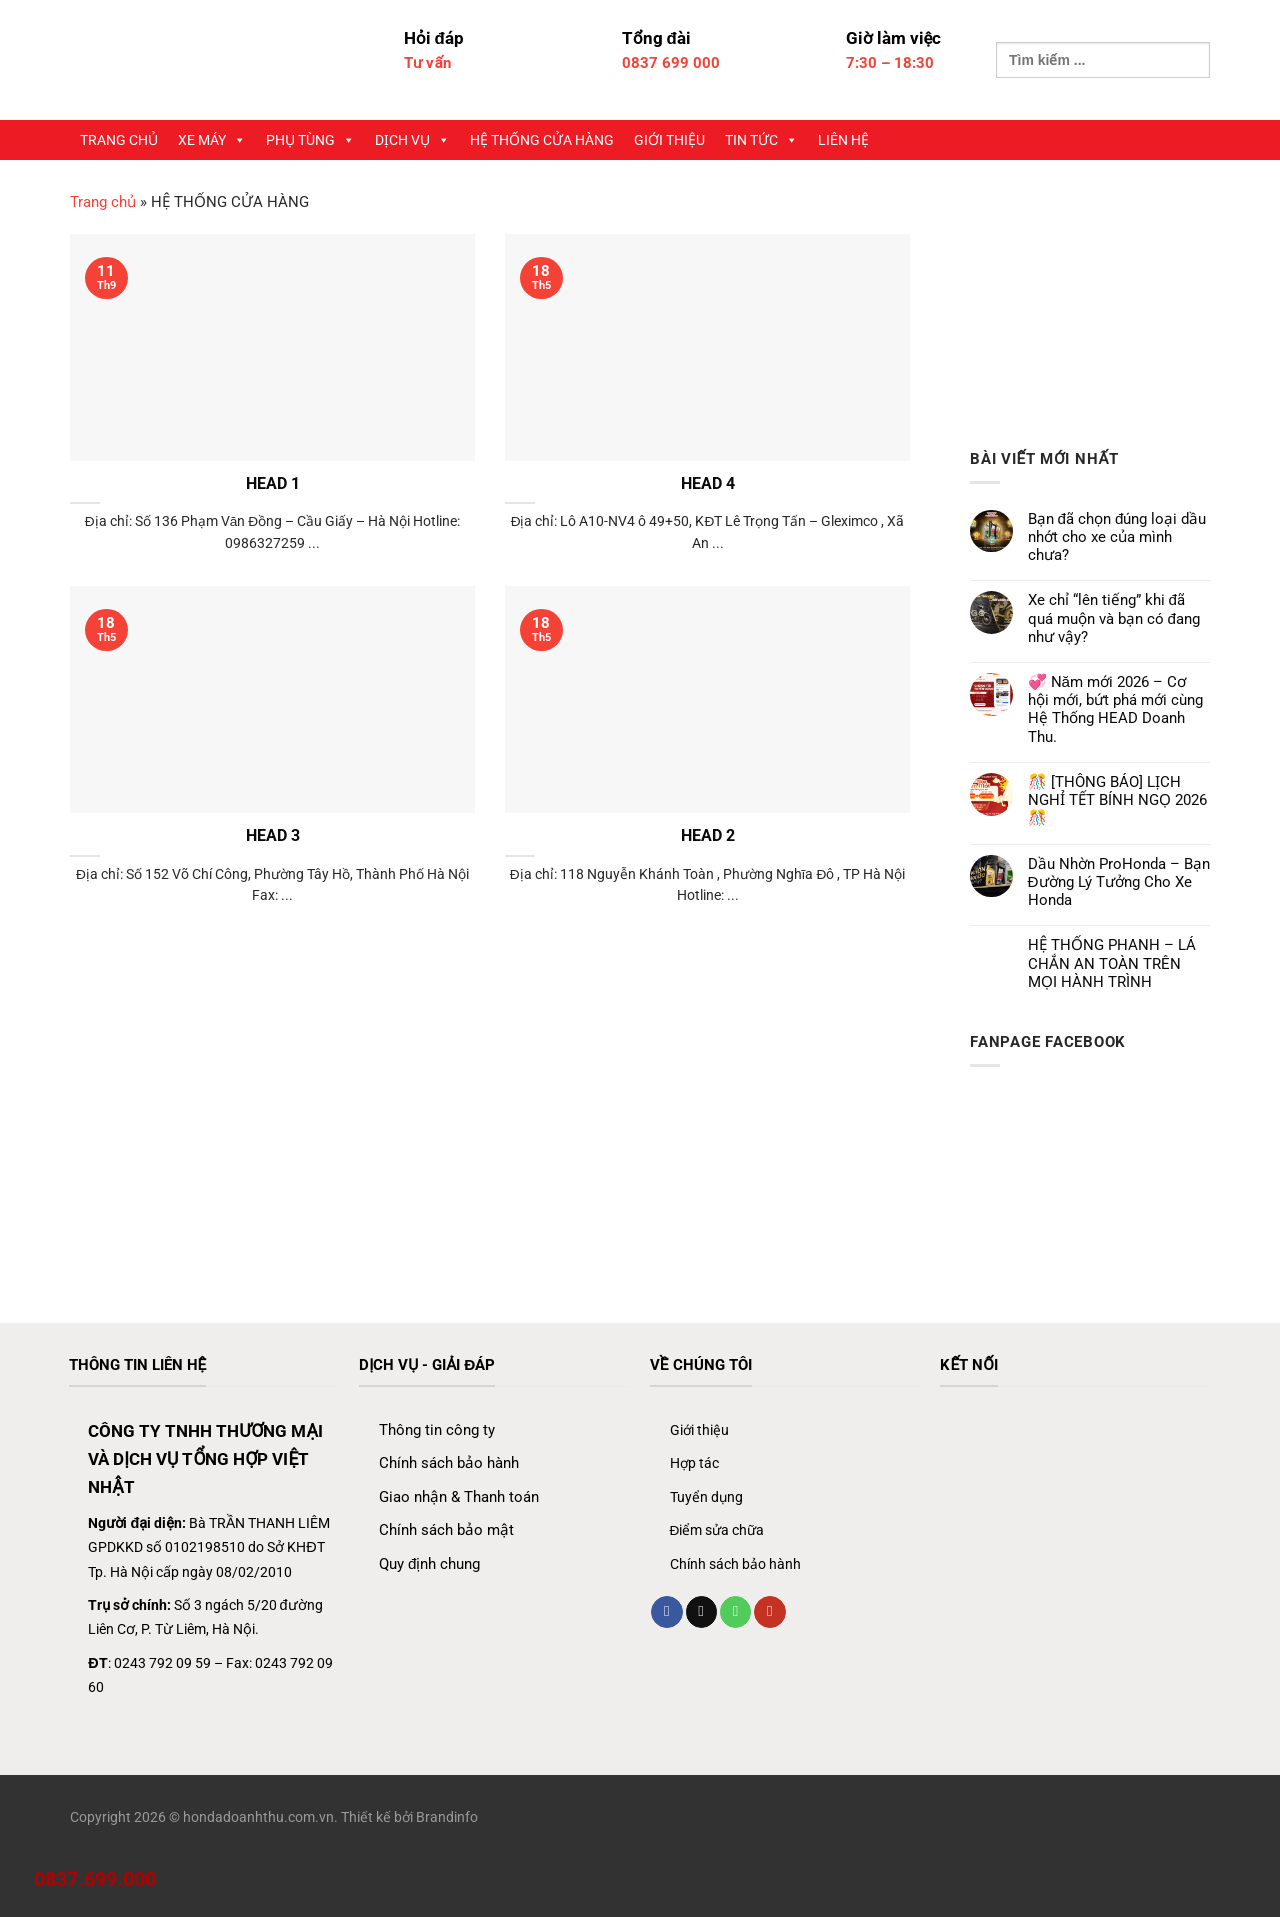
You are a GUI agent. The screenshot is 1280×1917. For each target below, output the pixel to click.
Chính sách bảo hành (449, 1463)
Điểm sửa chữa (717, 1530)
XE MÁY (212, 140)
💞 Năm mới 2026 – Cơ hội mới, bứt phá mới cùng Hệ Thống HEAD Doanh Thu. (1115, 709)
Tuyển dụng (706, 1497)
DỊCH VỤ (412, 140)
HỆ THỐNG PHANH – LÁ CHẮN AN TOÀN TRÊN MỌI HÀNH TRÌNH (1112, 963)
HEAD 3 (273, 835)
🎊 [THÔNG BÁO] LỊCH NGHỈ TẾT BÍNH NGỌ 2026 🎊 (1117, 800)
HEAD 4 (708, 483)
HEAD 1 (273, 483)
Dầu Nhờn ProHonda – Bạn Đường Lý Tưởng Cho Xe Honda (1119, 882)
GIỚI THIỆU (669, 140)
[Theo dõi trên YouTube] (769, 1612)
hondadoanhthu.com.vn (258, 1817)
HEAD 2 (708, 835)
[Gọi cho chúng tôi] (735, 1612)
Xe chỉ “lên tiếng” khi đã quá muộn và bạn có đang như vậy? (1114, 618)
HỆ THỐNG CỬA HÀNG (542, 140)
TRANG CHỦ (119, 140)
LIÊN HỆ (843, 140)
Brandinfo (447, 1817)
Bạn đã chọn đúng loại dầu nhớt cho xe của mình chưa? (1117, 537)
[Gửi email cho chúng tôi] (701, 1612)
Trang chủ (103, 202)
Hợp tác (694, 1463)
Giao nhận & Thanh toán (459, 1497)
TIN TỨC (761, 140)
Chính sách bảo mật (446, 1530)
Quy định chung (429, 1564)
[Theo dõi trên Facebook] (666, 1612)
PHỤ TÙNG (310, 140)
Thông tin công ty (437, 1430)
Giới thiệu (699, 1430)
